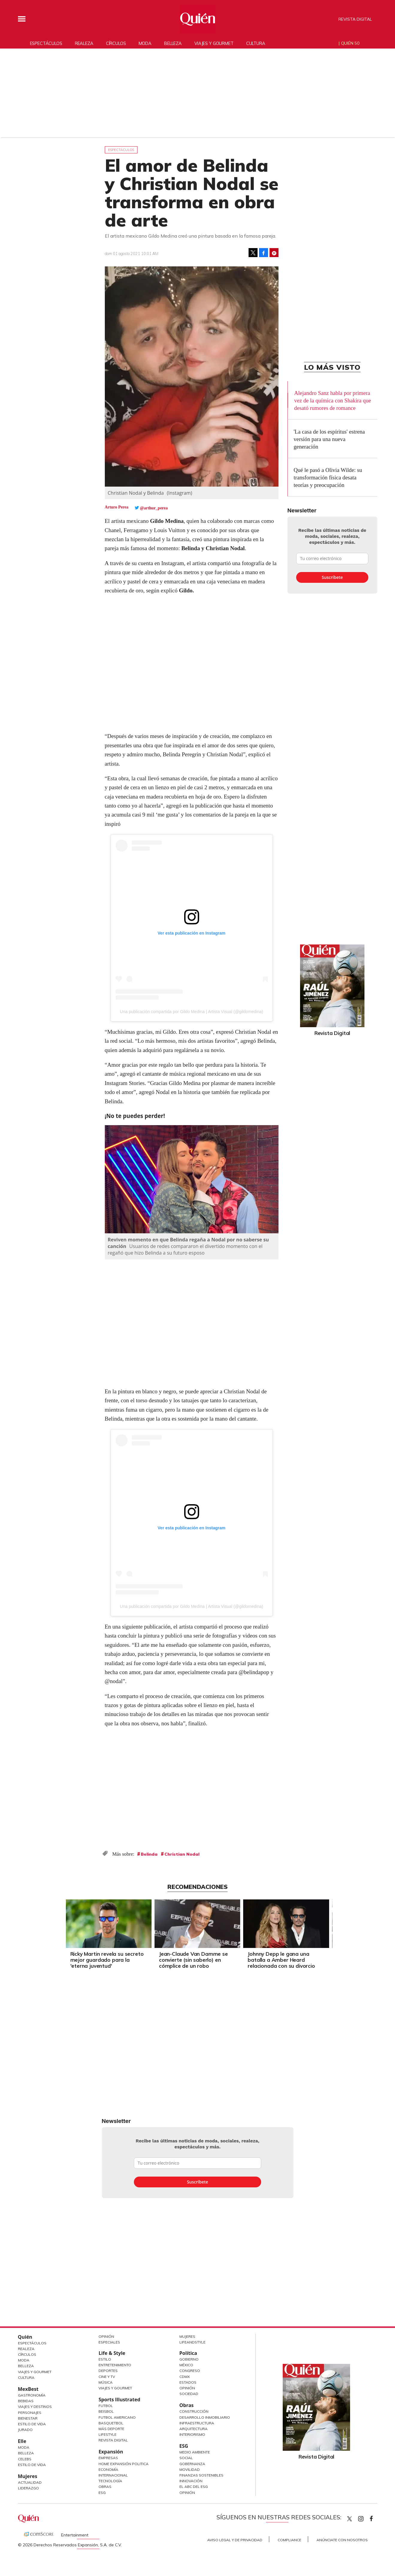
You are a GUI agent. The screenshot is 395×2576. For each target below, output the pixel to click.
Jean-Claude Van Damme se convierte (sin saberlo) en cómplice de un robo (193, 1960)
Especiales (109, 2342)
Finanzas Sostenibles (201, 2475)
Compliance (289, 2540)
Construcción (193, 2411)
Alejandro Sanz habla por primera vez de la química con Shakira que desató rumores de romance (332, 400)
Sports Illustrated (119, 2399)
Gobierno (189, 2359)
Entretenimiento (115, 2365)
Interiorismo (192, 2434)
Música (106, 2382)
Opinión (106, 2336)
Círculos (116, 43)
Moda (145, 43)
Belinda (149, 1854)
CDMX (184, 2376)
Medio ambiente (194, 2452)
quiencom (366, 2517)
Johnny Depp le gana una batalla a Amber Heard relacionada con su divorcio (281, 1960)
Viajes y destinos (35, 2406)
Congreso (189, 2370)
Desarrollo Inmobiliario (204, 2417)
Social (186, 2458)
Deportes (108, 2370)
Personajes (29, 2412)
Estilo (105, 2359)
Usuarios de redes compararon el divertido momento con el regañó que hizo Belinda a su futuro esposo (185, 1249)
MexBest (28, 2389)
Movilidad (189, 2469)
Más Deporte (111, 2428)
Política (188, 2353)
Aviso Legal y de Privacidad (234, 2540)
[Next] (331, 1922)
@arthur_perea (154, 508)
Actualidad (30, 2482)
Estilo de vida (32, 2464)
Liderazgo (28, 2488)
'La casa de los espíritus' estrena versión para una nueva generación (329, 439)
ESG (102, 2492)
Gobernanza (192, 2464)
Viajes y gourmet (214, 43)
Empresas (108, 2458)
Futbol (106, 2405)
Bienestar (27, 2418)
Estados (187, 2382)
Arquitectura (193, 2428)
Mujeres (27, 2476)
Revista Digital (355, 19)
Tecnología (110, 2481)
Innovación (190, 2481)
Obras (105, 2486)
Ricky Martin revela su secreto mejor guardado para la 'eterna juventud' (107, 1960)
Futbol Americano (117, 2417)
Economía (108, 2469)
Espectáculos (46, 43)
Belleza (173, 43)
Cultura (255, 43)
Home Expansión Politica (124, 2464)
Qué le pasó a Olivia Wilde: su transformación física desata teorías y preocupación (328, 477)
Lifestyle (107, 2434)
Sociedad (188, 2393)
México (186, 2365)
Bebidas (26, 2401)
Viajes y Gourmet (35, 2372)
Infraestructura (196, 2423)
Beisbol (106, 2411)
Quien (349, 2518)
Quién (25, 2337)
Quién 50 (350, 43)
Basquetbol (111, 2423)
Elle (22, 2441)
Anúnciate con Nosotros (342, 2540)
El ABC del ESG (193, 2486)
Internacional (113, 2475)
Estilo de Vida (32, 2424)
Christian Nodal (181, 1854)
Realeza (84, 43)
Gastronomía (32, 2395)
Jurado (25, 2429)
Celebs (24, 2459)
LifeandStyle (192, 2342)
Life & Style (112, 2353)
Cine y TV (107, 2376)
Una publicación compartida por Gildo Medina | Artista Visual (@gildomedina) (191, 1011)
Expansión (111, 2451)
